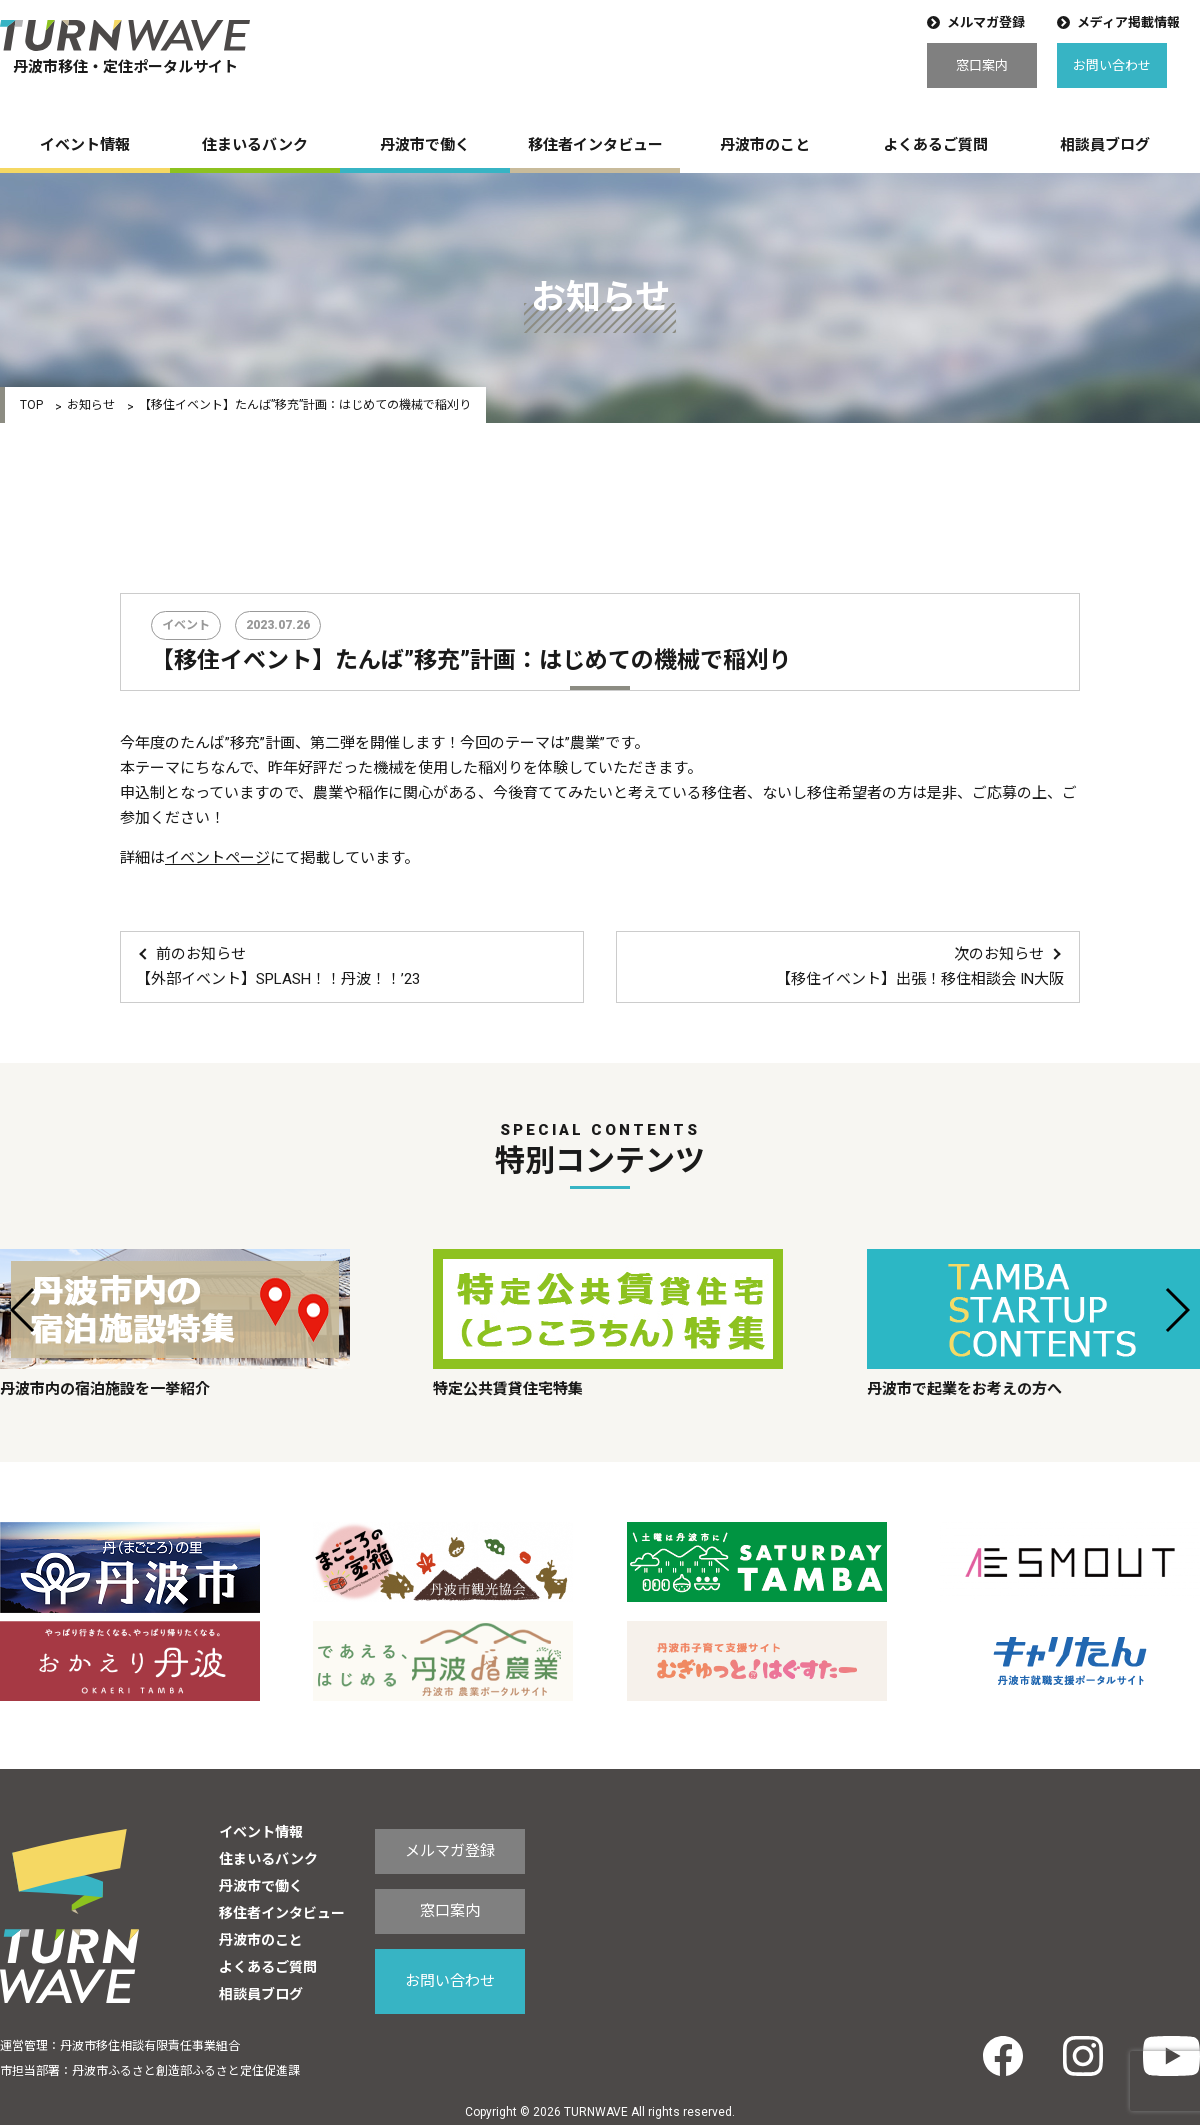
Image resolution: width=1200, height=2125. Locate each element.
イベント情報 (85, 145)
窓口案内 (982, 65)
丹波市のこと (765, 145)
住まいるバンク (255, 145)
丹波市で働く (425, 145)
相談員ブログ (1105, 145)
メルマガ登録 (986, 22)
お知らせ (91, 405)
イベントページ (217, 858)
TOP (31, 405)
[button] (23, 1310)
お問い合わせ (1112, 65)
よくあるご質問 (935, 145)
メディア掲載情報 (1128, 22)
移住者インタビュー (595, 145)
